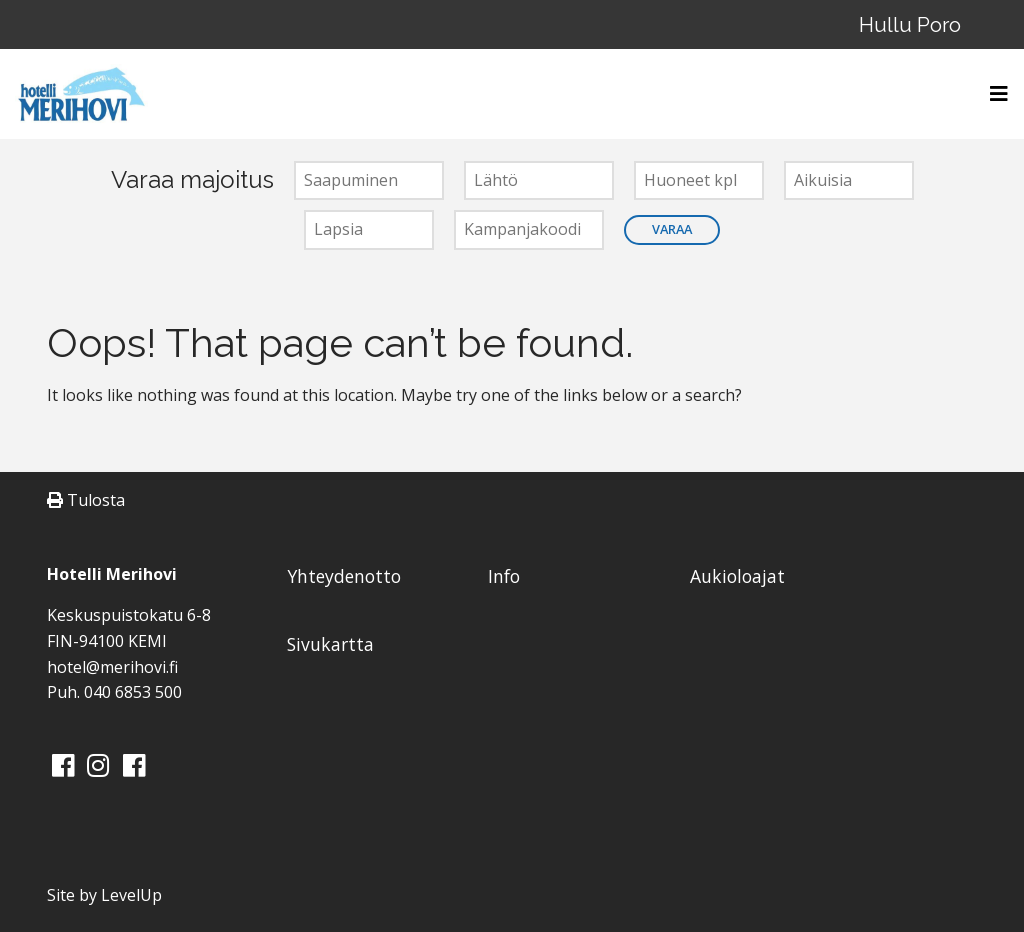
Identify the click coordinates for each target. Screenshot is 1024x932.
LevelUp (131, 895)
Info (504, 576)
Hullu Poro (910, 24)
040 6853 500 (133, 692)
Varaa (672, 229)
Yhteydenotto (344, 576)
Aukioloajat (737, 576)
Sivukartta (330, 644)
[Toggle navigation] (993, 94)
